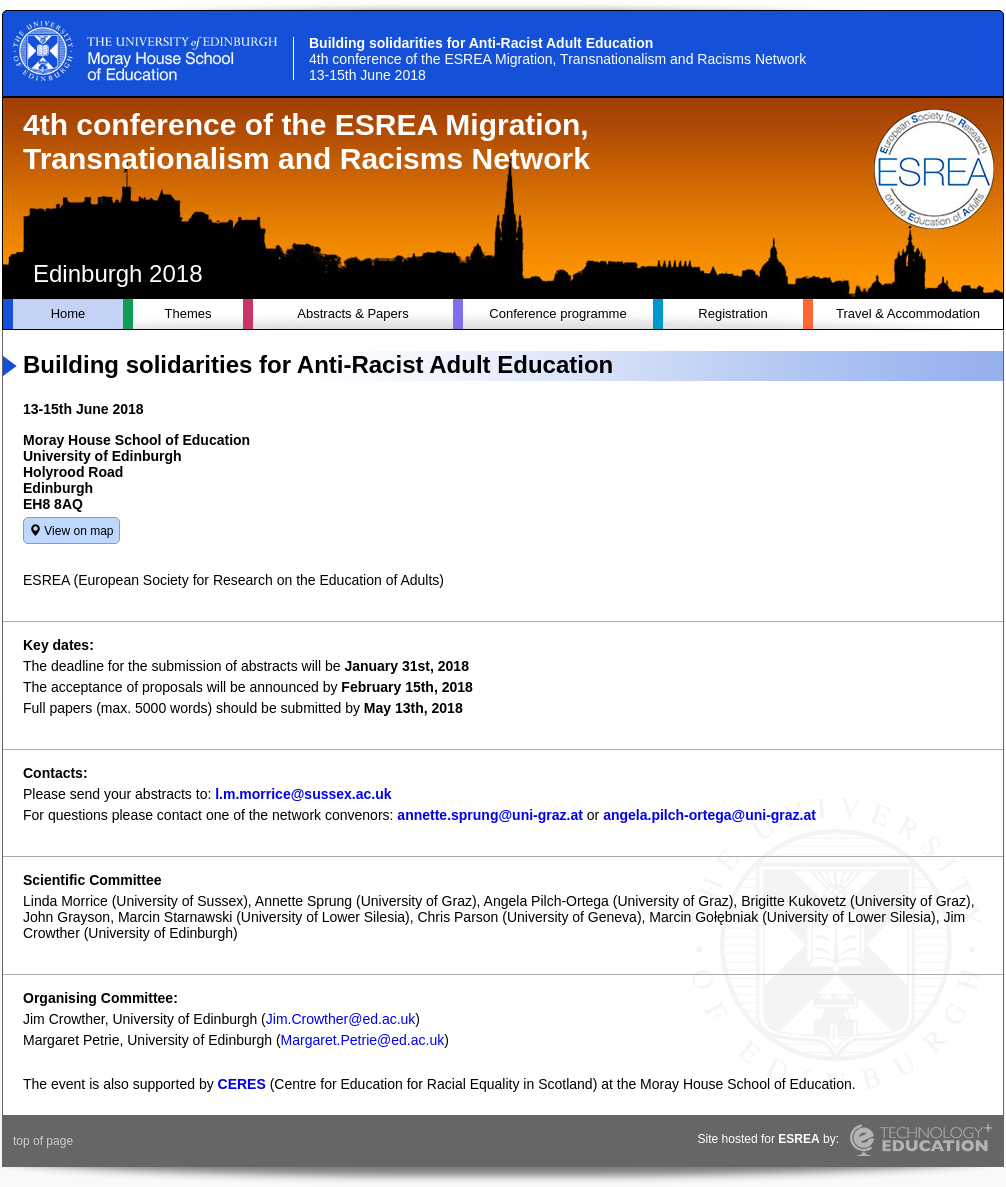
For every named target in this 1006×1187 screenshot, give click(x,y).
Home (68, 313)
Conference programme (557, 313)
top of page (43, 1141)
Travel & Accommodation (908, 313)
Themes (188, 313)
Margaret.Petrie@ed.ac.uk (363, 1040)
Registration (732, 313)
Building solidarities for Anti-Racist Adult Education (557, 59)
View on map (71, 531)
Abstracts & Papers (352, 313)
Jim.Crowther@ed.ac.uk (341, 1019)
